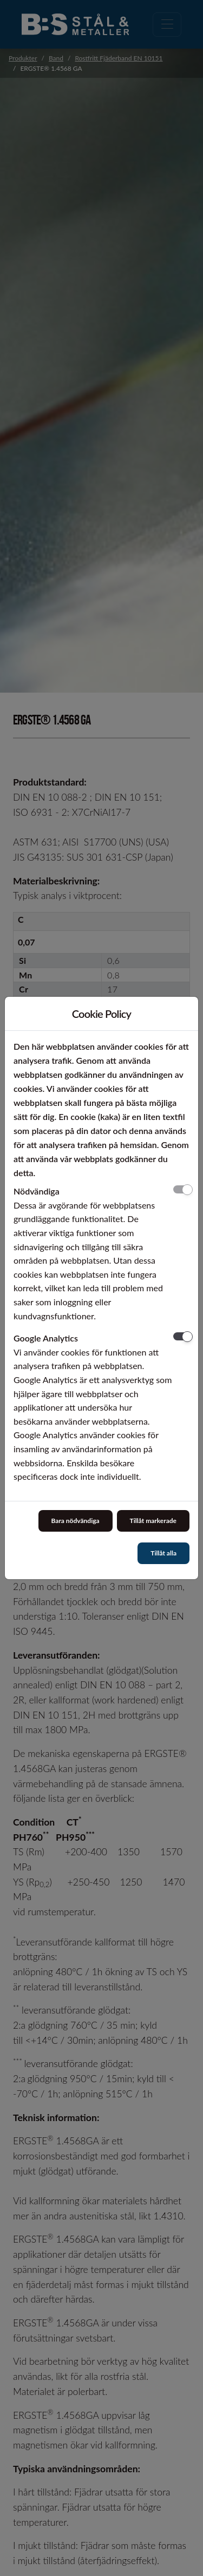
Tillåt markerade (153, 1521)
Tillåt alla (163, 1553)
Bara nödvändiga (75, 1521)
